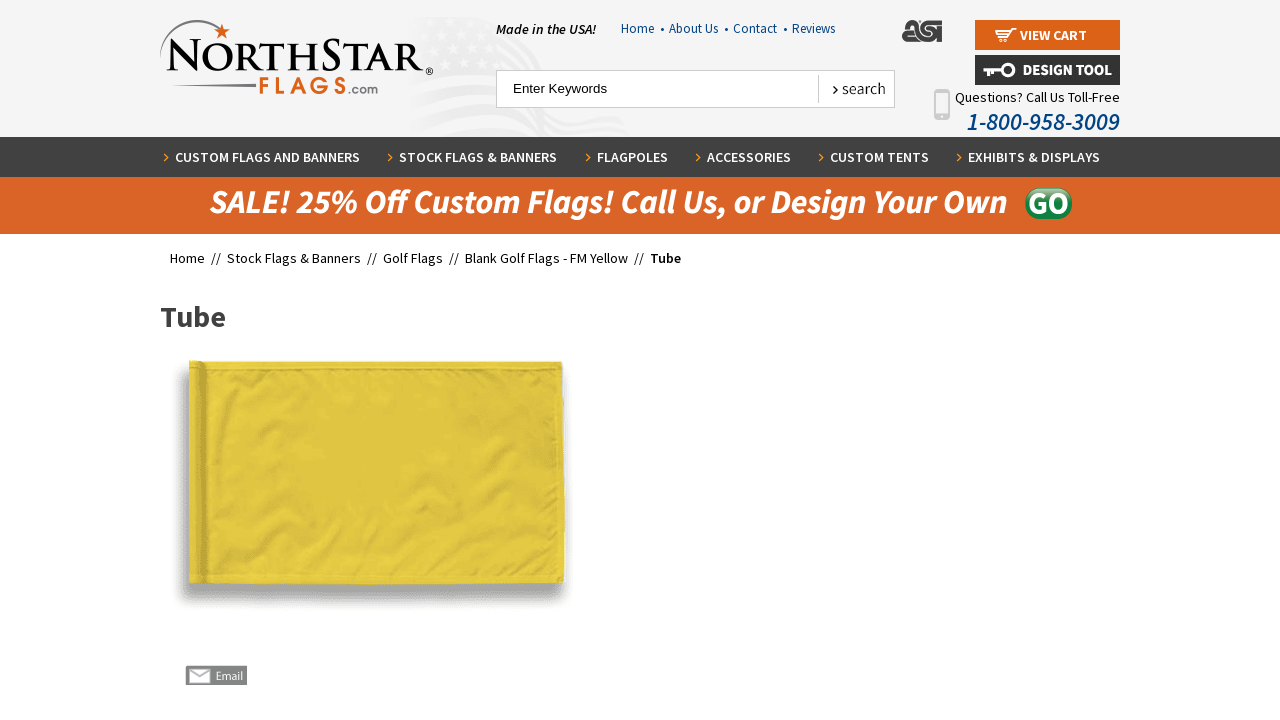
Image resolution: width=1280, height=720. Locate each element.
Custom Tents (879, 157)
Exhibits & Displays (1034, 157)
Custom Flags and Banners (267, 157)
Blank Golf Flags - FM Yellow (546, 258)
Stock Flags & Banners (478, 157)
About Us (698, 28)
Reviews (813, 28)
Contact (760, 28)
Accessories (749, 157)
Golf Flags (414, 258)
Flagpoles (632, 157)
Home (642, 28)
